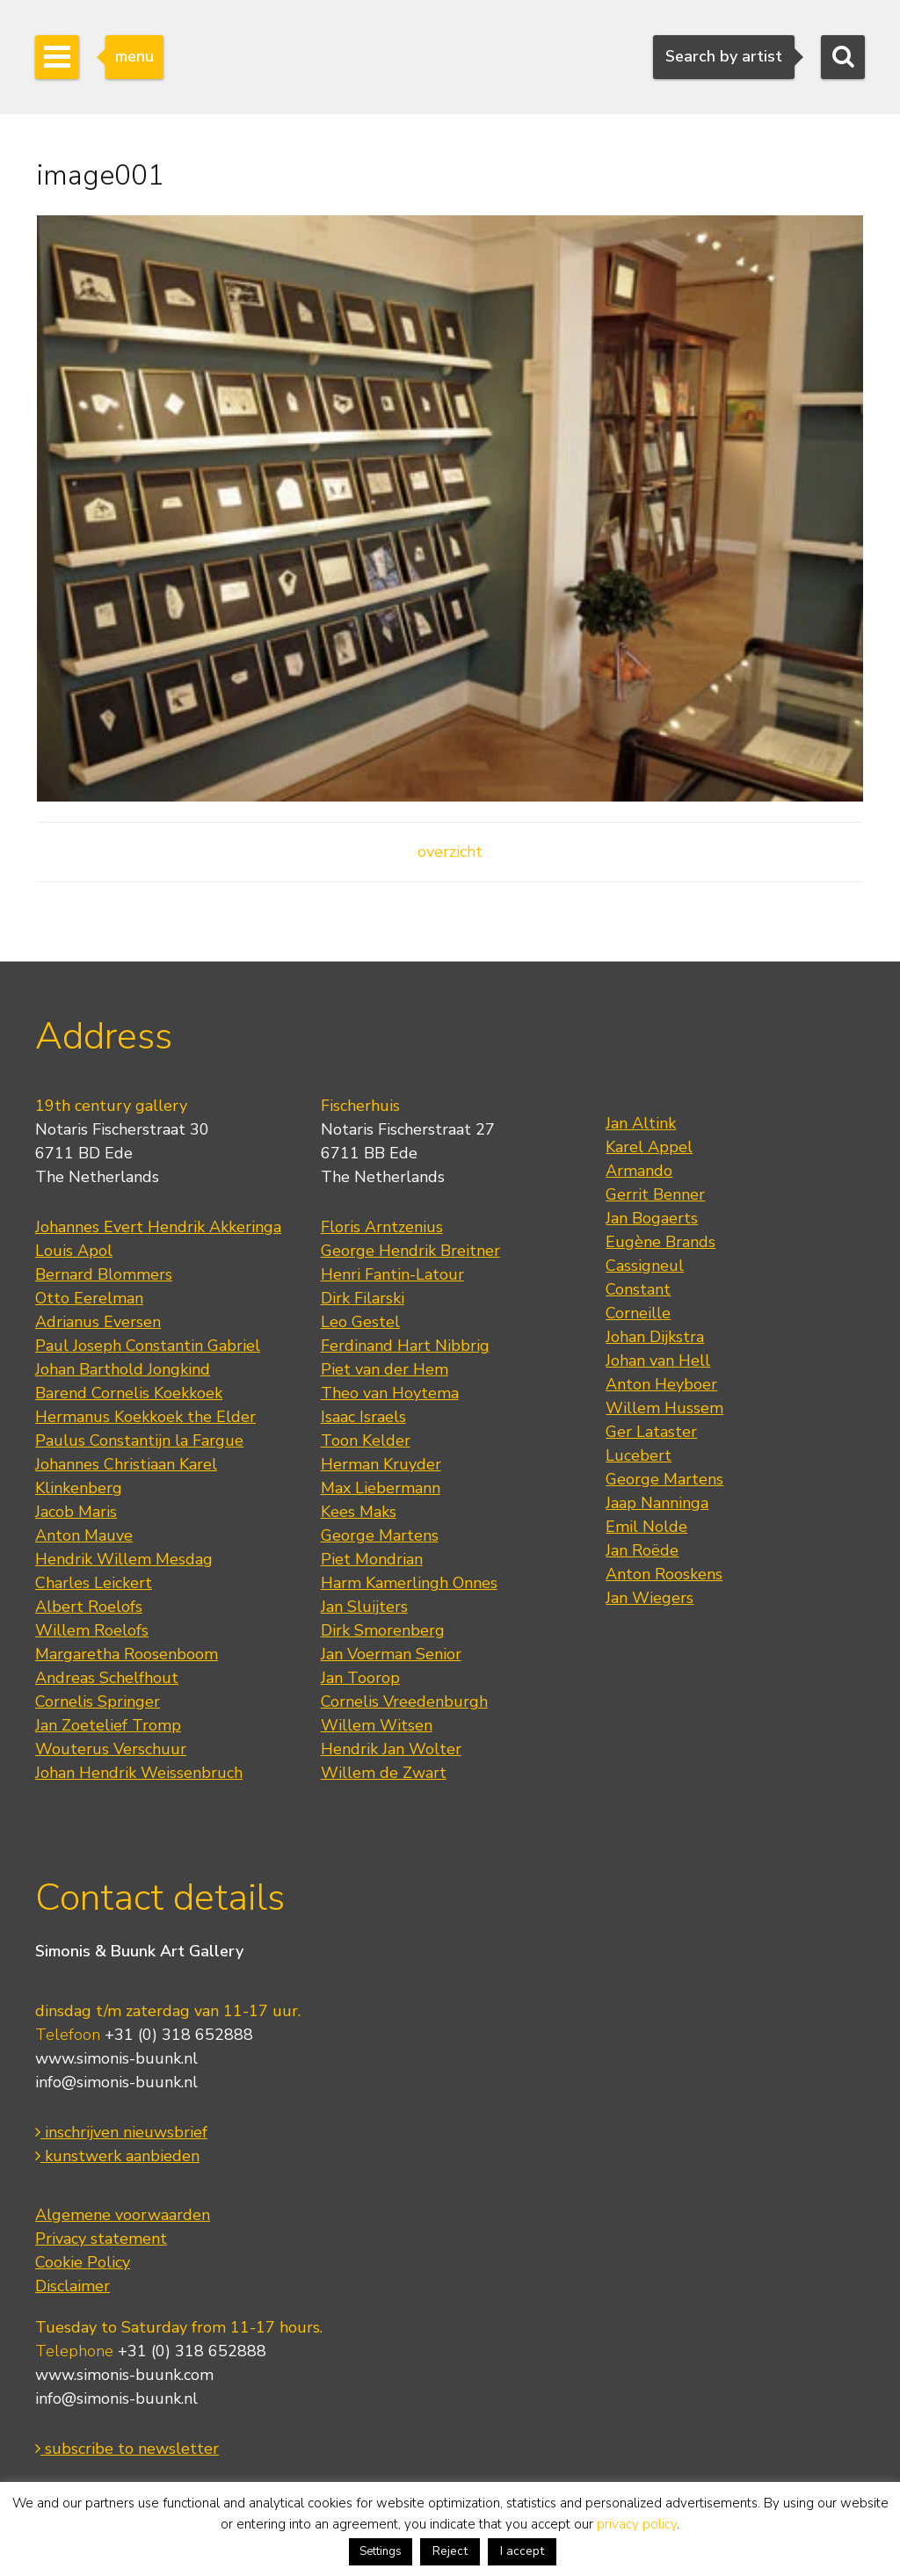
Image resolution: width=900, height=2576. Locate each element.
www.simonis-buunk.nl (116, 2058)
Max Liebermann (380, 1487)
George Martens (380, 1535)
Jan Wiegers (649, 1597)
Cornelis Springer (97, 1701)
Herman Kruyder (381, 1464)
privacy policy (637, 2524)
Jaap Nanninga (657, 1502)
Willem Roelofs (92, 1630)
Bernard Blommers (103, 1274)
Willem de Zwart (383, 1772)
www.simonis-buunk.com (124, 2374)
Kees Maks (358, 1511)
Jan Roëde (642, 1550)
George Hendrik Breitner (410, 1250)
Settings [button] (380, 2551)
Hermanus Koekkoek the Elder (145, 1416)
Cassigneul (645, 1265)
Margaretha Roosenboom (126, 1654)
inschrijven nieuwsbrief (121, 2132)
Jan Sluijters (364, 1606)
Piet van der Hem (384, 1369)
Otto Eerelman (89, 1298)
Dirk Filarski (362, 1298)
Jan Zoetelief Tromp (108, 1725)
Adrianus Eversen (98, 1321)
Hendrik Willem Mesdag (124, 1559)
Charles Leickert (93, 1582)
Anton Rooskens (664, 1574)
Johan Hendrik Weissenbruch (139, 1772)
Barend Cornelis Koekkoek (128, 1393)
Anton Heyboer (661, 1384)
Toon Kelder (365, 1440)
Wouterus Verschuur (110, 1749)
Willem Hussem (664, 1408)
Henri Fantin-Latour (392, 1274)
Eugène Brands (660, 1241)
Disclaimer (72, 2286)
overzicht (450, 851)
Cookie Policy (82, 2262)
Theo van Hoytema (390, 1393)
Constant (638, 1289)
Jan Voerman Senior (391, 1654)
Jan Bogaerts (652, 1218)
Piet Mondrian (372, 1559)
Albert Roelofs (88, 1606)
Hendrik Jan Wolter (391, 1749)
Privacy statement (101, 2238)
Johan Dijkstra (655, 1336)
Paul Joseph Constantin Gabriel (147, 1345)
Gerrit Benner (655, 1194)
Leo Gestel (360, 1321)
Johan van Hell (658, 1360)
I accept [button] (522, 2551)
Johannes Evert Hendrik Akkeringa (158, 1226)
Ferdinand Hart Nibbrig (405, 1345)
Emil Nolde (646, 1526)
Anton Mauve (84, 1535)
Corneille (638, 1313)
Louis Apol (73, 1250)
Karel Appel (649, 1146)
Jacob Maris (76, 1511)
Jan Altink (641, 1123)
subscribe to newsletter (127, 2448)
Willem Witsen (376, 1725)
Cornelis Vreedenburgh (404, 1701)
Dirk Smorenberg (383, 1630)
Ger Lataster (651, 1431)
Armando (639, 1170)
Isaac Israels (363, 1416)
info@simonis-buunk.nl (116, 2082)
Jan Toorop (360, 1677)
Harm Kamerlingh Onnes (409, 1582)
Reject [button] (450, 2551)
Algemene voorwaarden (122, 2214)
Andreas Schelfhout (106, 1677)
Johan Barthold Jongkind (122, 1369)
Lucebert (638, 1455)
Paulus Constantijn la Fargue (139, 1440)
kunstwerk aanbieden (117, 2155)
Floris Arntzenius (382, 1226)
